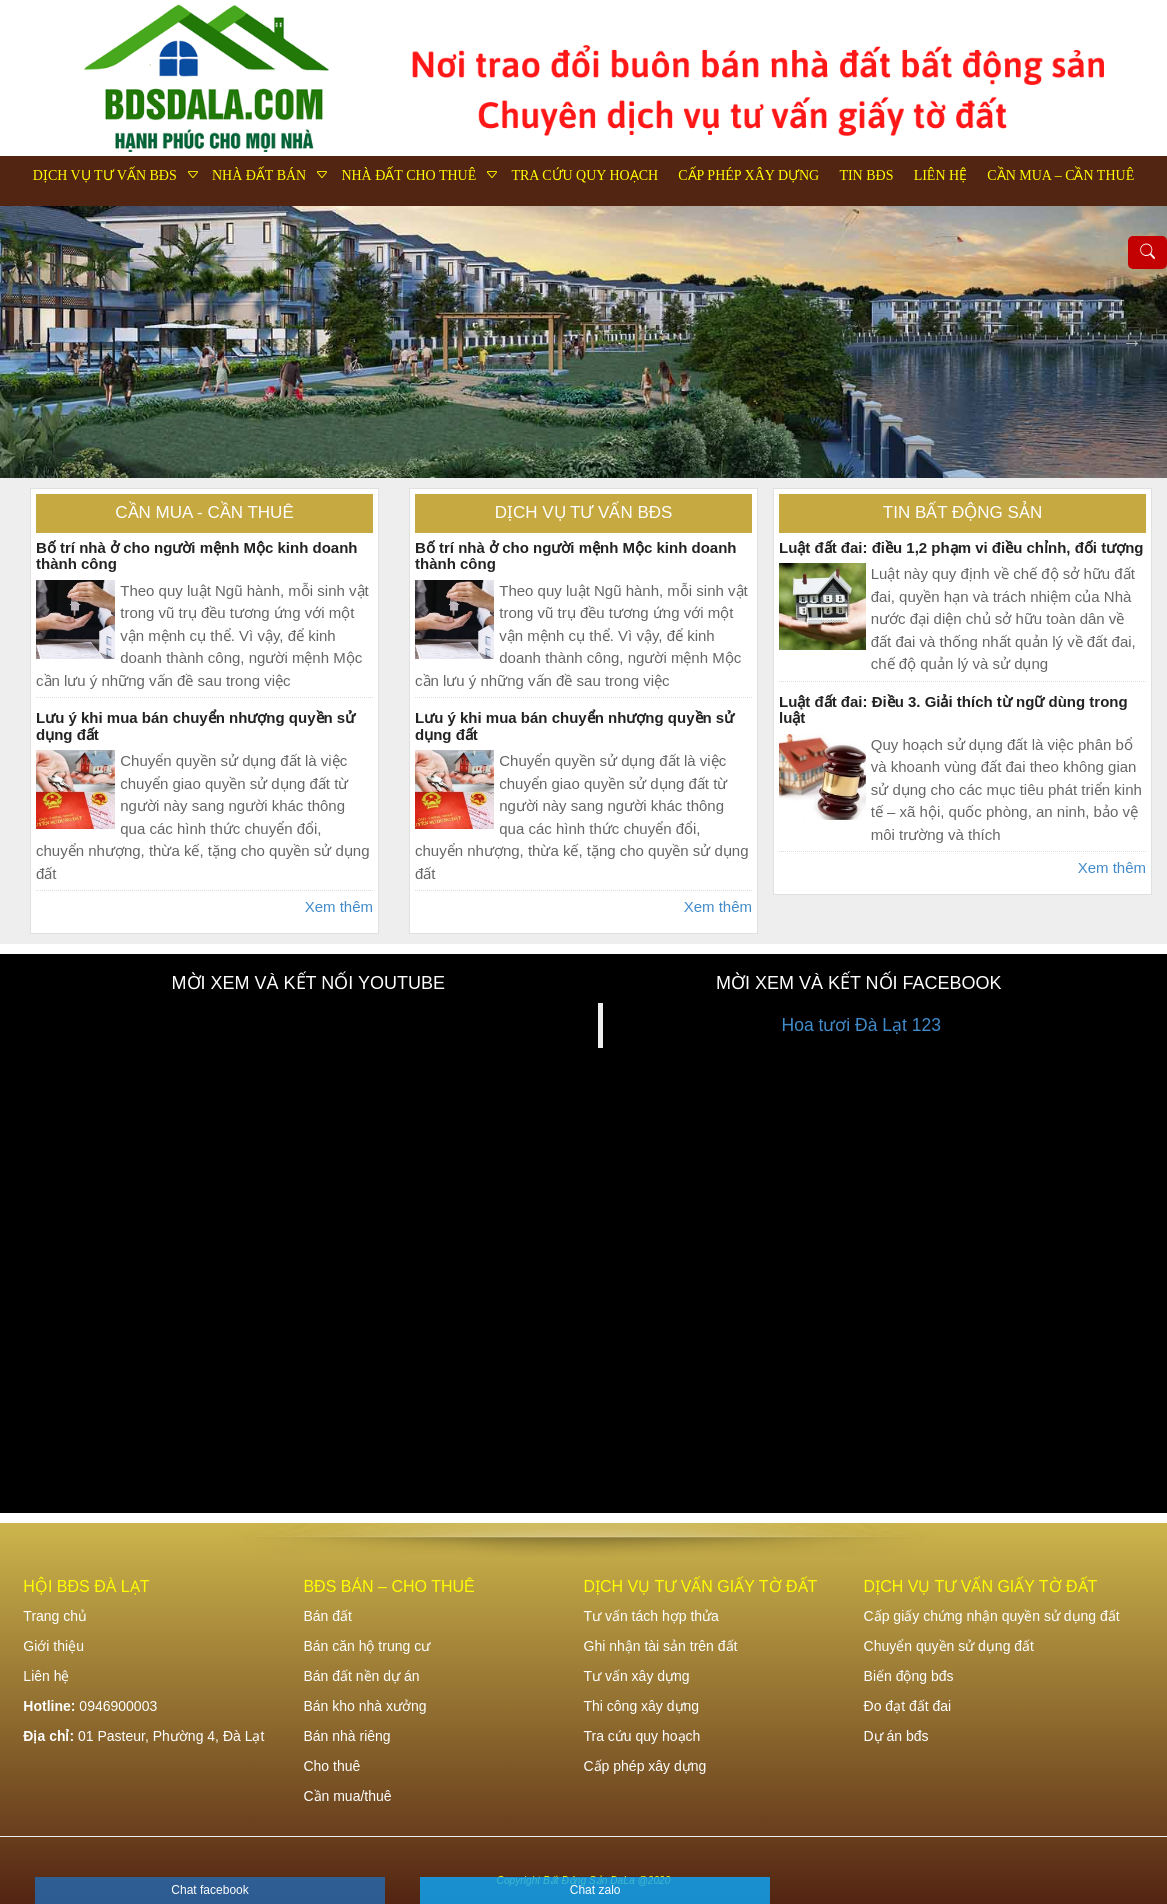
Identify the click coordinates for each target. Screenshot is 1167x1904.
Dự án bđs (896, 1736)
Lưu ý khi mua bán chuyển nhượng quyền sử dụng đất (195, 726)
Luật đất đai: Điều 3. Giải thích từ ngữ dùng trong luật (953, 710)
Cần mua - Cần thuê (204, 512)
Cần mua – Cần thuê (1060, 175)
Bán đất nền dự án (361, 1676)
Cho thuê (331, 1766)
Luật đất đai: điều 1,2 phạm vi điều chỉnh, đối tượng (961, 547)
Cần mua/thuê (347, 1796)
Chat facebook (209, 1890)
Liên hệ (941, 175)
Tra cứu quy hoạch (584, 175)
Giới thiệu (53, 1646)
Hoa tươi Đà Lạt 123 (861, 1025)
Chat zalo (595, 1890)
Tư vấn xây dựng (637, 1676)
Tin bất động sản (962, 512)
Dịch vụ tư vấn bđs (105, 175)
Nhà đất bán (259, 175)
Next (1132, 342)
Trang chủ (55, 1616)
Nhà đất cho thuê (408, 175)
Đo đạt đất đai (908, 1706)
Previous (35, 342)
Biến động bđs (909, 1676)
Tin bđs (866, 175)
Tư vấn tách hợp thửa (651, 1616)
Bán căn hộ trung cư (366, 1646)
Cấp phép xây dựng (748, 175)
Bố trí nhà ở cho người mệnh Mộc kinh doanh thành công (197, 556)
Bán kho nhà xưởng (364, 1706)
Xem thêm (339, 906)
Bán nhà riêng (346, 1736)
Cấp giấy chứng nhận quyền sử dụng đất (992, 1616)
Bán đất (327, 1616)
